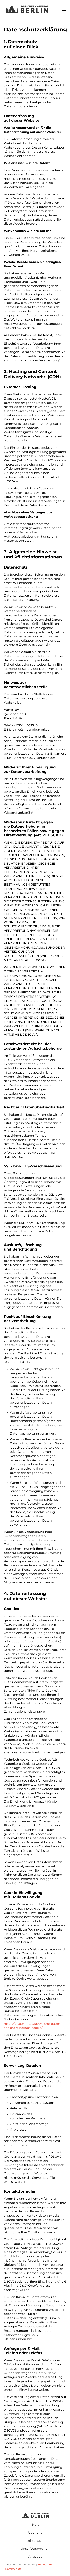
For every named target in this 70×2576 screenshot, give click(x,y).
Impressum (44, 2564)
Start (35, 2524)
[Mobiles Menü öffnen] (64, 9)
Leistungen (35, 2540)
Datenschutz (13, 2568)
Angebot (35, 2556)
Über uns (35, 2532)
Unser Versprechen (35, 2548)
